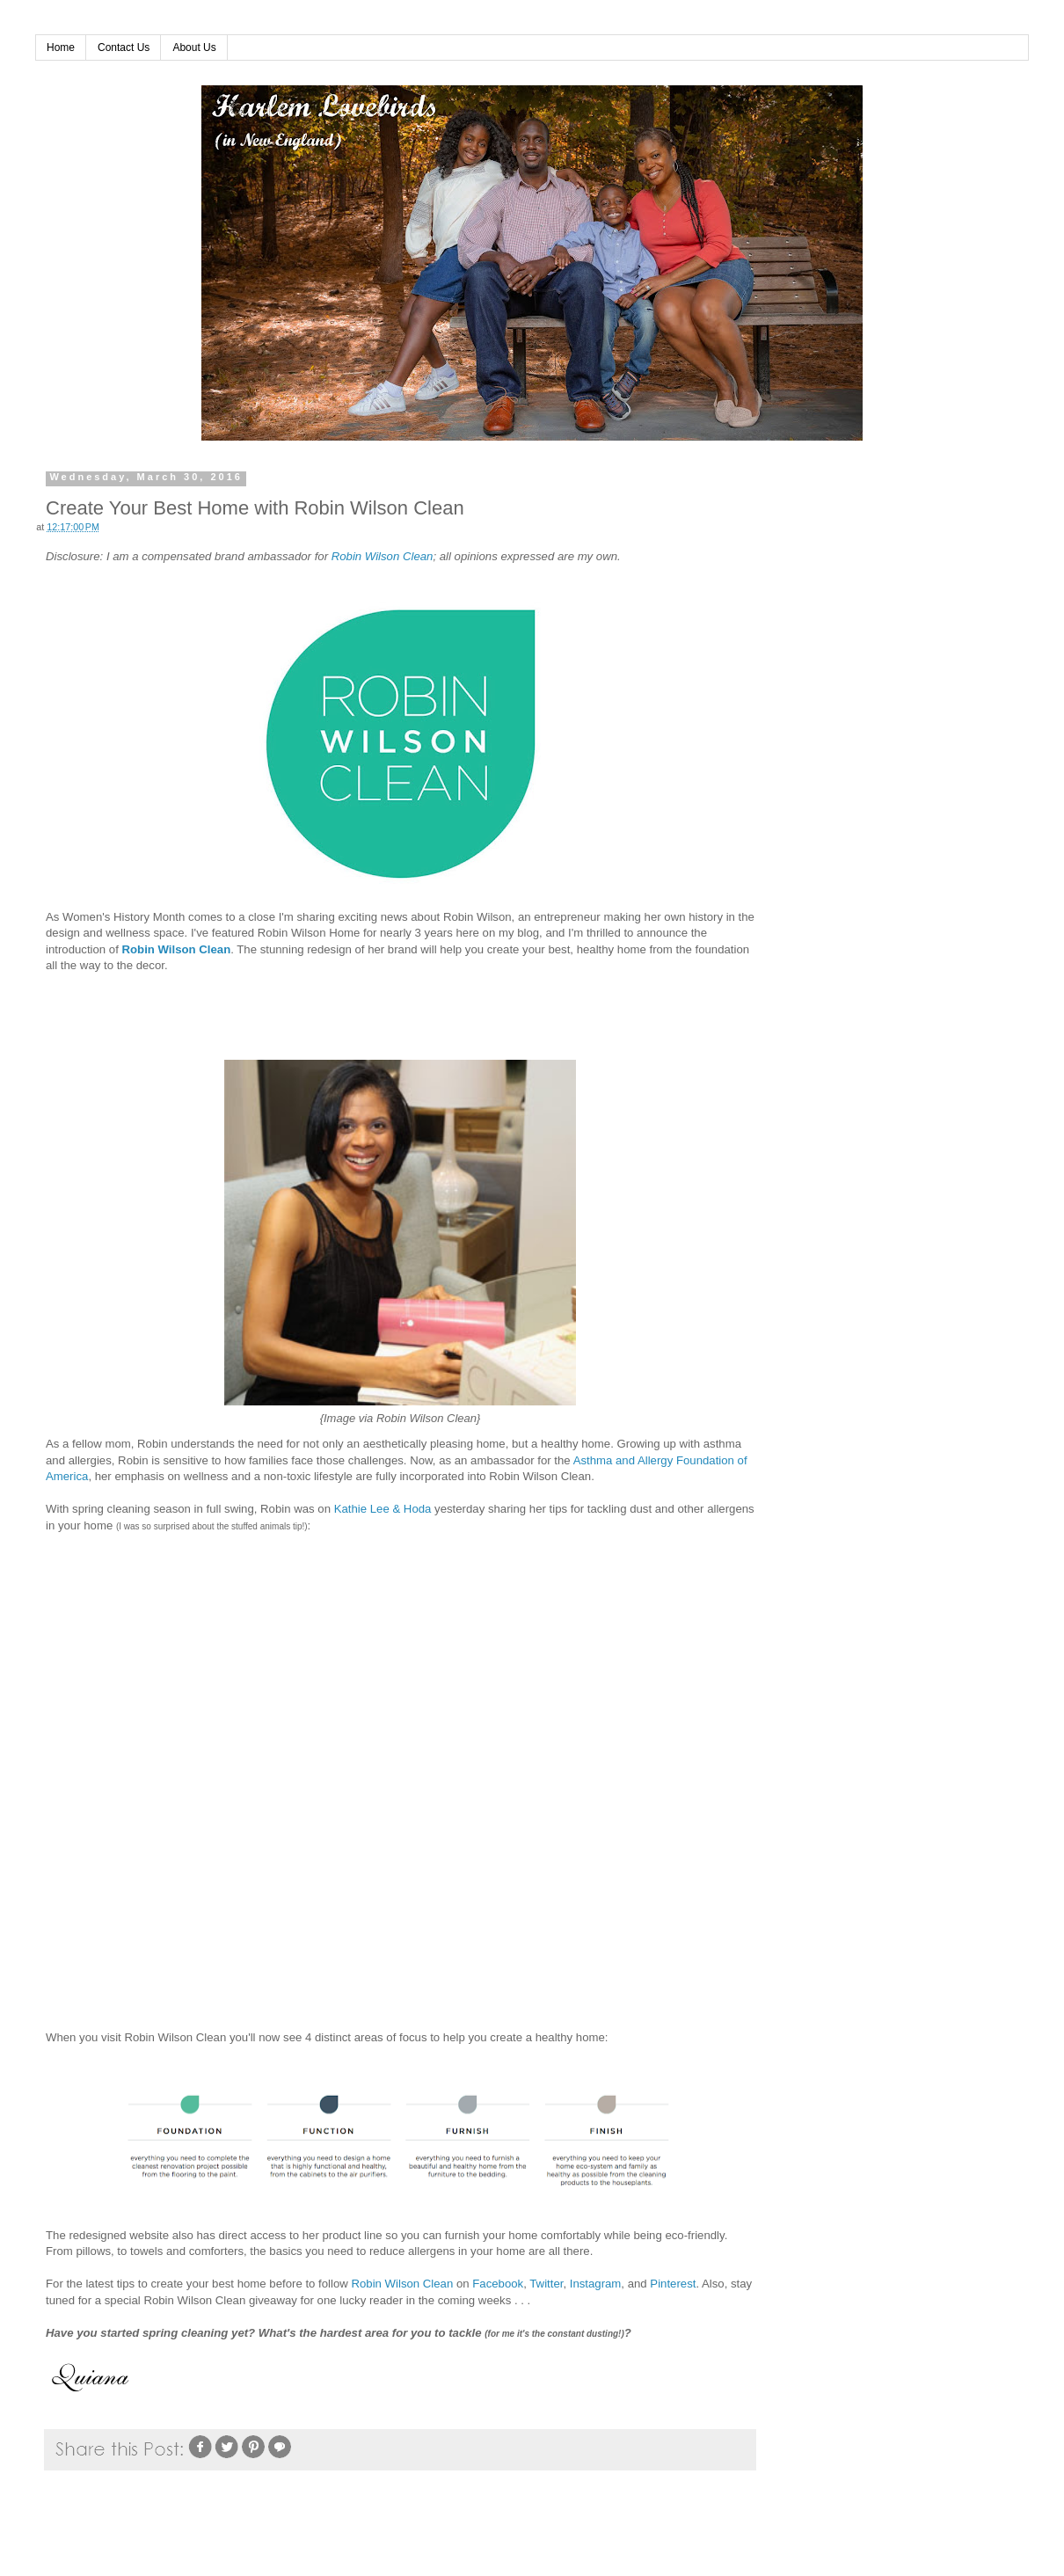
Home (61, 47)
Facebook (497, 2283)
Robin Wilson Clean (383, 556)
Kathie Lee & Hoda (383, 1508)
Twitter (546, 2283)
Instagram (596, 2283)
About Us (193, 47)
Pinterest (673, 2283)
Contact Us (123, 47)
